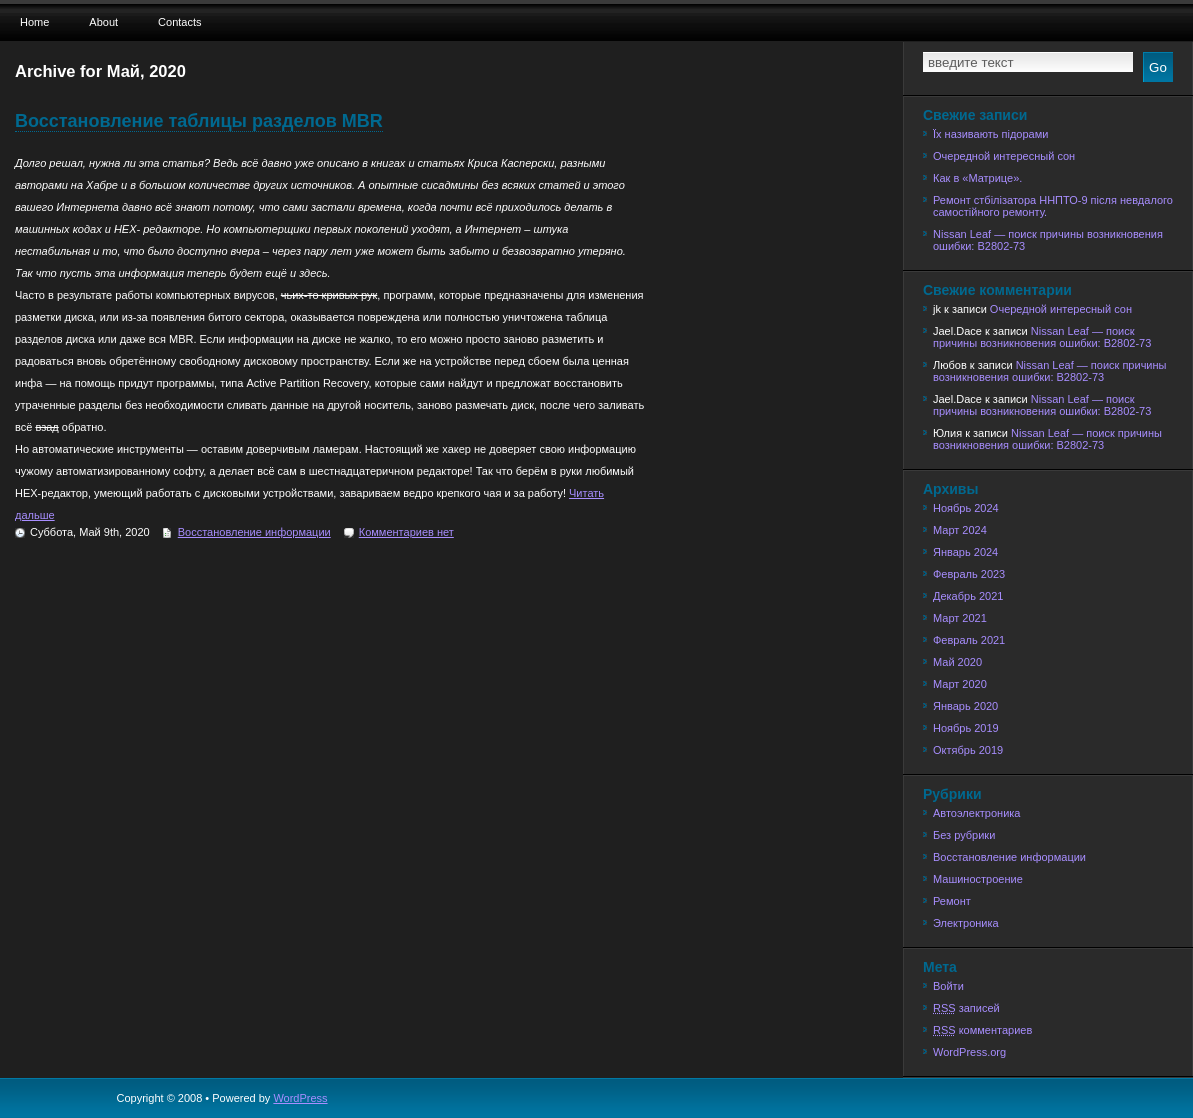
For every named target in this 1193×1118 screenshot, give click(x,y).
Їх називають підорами (990, 134)
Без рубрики (964, 835)
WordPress (300, 1098)
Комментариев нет (406, 532)
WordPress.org (969, 1052)
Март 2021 (960, 618)
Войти (948, 986)
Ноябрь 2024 (966, 508)
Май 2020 (957, 662)
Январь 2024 (965, 552)
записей (966, 1008)
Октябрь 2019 (968, 750)
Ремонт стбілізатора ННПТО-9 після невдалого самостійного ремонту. (1053, 206)
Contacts (179, 22)
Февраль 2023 (969, 574)
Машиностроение (978, 879)
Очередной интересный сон (1004, 156)
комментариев (982, 1030)
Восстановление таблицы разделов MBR (199, 121)
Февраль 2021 (969, 640)
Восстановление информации (254, 532)
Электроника (966, 923)
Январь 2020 (965, 706)
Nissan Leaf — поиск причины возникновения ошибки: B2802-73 (1048, 240)
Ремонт (952, 901)
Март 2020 (960, 684)
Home (34, 22)
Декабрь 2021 (968, 596)
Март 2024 (960, 530)
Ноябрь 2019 (966, 728)
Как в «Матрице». (977, 178)
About (103, 22)
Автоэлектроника (976, 813)
